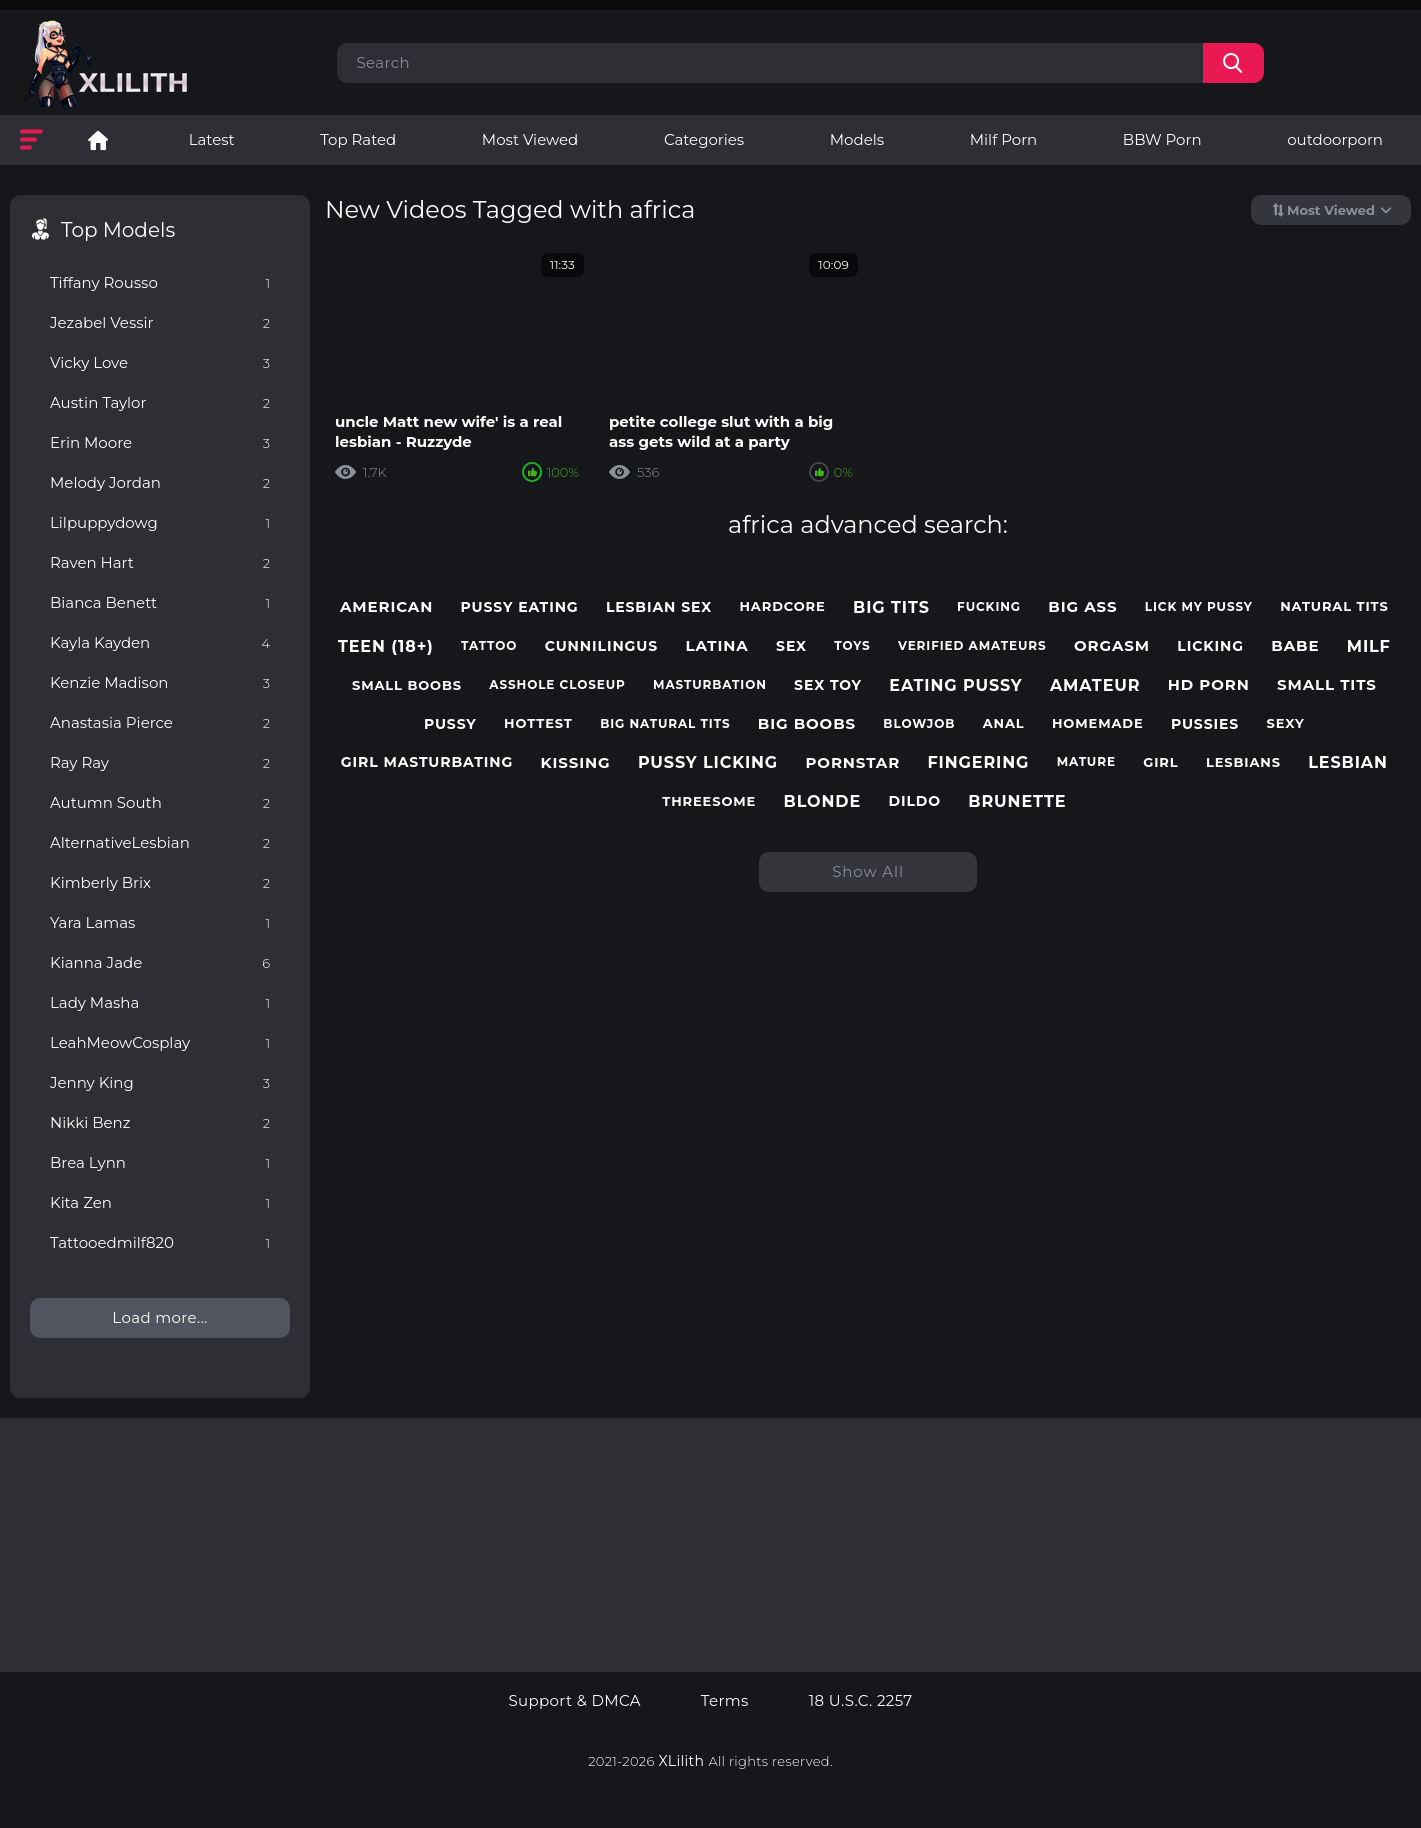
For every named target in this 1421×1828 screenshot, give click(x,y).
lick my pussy (1199, 607)
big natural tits (665, 724)
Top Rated (358, 139)
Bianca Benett (160, 602)
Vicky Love (160, 362)
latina (716, 646)
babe (1295, 646)
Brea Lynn (160, 1162)
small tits (1327, 685)
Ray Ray (160, 762)
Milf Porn (1003, 139)
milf (1369, 646)
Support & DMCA (574, 1701)
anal (1004, 723)
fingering (978, 762)
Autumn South (160, 802)
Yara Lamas (160, 922)
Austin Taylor (160, 402)
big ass (1082, 607)
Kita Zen (160, 1202)
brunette (1017, 801)
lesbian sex (659, 607)
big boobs (807, 724)
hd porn (1209, 685)
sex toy (828, 685)
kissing (576, 763)
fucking (989, 607)
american (386, 607)
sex (791, 646)
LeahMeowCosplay (160, 1042)
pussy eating (520, 607)
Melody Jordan (160, 482)
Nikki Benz (160, 1122)
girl (1160, 762)
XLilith (682, 1761)
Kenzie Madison (160, 682)
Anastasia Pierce (160, 722)
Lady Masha (160, 1002)
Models (857, 139)
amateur (1095, 685)
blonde (823, 801)
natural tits (1334, 606)
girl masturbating (427, 762)
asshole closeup (557, 685)
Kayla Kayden (160, 642)
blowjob (919, 724)
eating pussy (955, 685)
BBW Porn (1162, 139)
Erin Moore (160, 442)
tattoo (489, 646)
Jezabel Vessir (160, 322)
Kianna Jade (160, 962)
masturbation (710, 685)
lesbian (1348, 762)
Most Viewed (530, 139)
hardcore (782, 606)
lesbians (1243, 762)
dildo (914, 801)
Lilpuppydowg (160, 522)
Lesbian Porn (98, 140)
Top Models (118, 230)
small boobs (407, 685)
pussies (1205, 724)
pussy (450, 724)
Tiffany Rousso (160, 282)
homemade (1098, 723)
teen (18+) (386, 646)
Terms (725, 1701)
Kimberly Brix (160, 882)
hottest (538, 723)
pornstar (852, 763)
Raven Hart (160, 562)
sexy (1285, 723)
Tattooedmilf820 (160, 1242)
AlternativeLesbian (160, 842)
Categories (704, 139)
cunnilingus (601, 646)
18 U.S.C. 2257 (861, 1701)
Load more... (159, 1317)
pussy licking (708, 762)
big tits (891, 607)
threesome (709, 801)
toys (852, 646)
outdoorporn (1335, 139)
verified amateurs (972, 646)
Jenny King (160, 1082)
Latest (212, 139)
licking (1210, 646)
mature (1086, 762)
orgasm (1112, 646)
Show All (868, 871)
